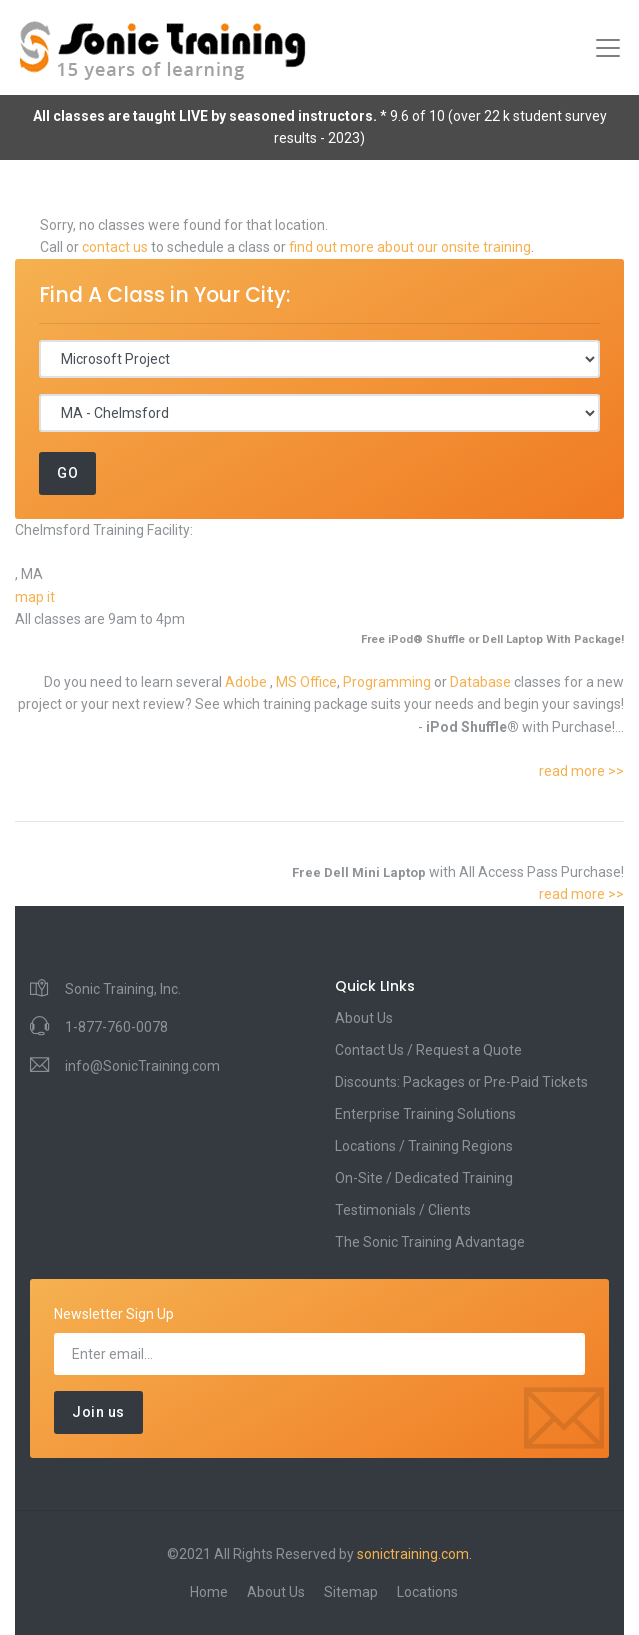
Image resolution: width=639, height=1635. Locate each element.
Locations (427, 1592)
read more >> (581, 771)
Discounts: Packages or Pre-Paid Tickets (461, 1082)
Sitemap (351, 1592)
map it (35, 597)
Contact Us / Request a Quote (428, 1050)
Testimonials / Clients (403, 1210)
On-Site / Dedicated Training (424, 1178)
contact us (115, 247)
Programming (388, 682)
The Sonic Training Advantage (430, 1242)
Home (209, 1592)
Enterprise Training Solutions (425, 1114)
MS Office (306, 682)
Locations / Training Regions (424, 1146)
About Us (364, 1018)
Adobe (247, 682)
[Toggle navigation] (608, 48)
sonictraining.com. (414, 1554)
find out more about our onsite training (410, 247)
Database (482, 682)
